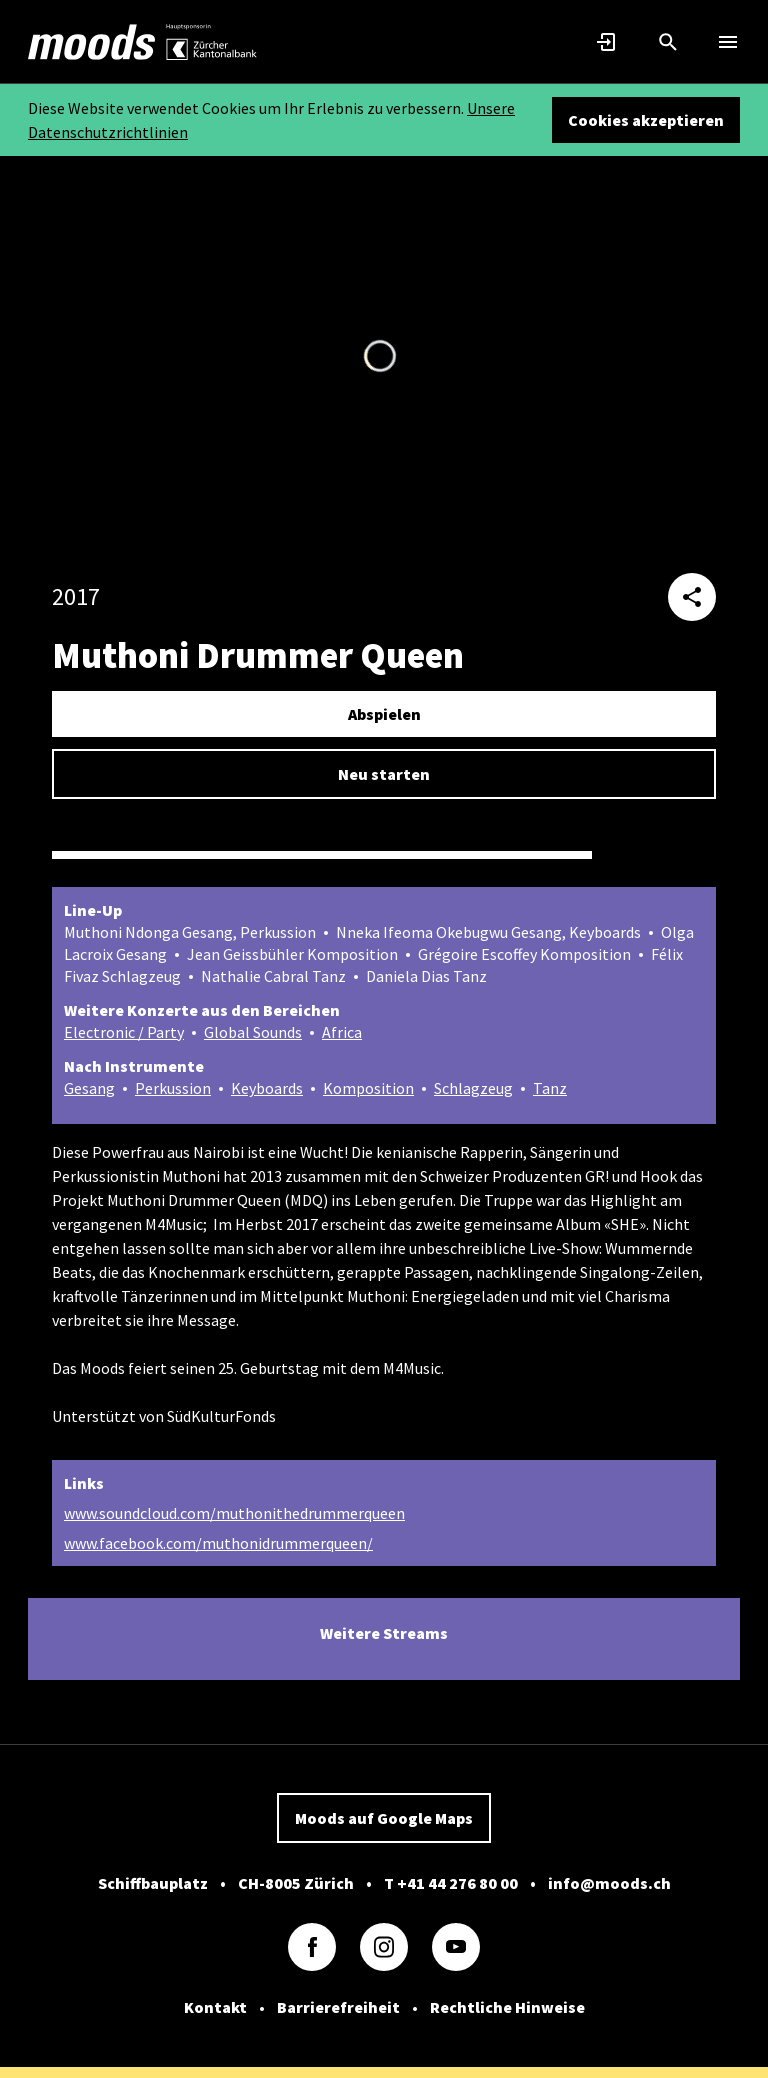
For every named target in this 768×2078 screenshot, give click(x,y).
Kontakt (215, 2006)
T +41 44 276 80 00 (451, 1882)
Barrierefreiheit (338, 2006)
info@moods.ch (609, 1882)
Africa (342, 1032)
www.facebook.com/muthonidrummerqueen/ (218, 1542)
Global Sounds (253, 1032)
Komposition (368, 1088)
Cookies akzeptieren (646, 120)
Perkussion (173, 1088)
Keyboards (267, 1088)
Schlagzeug (473, 1088)
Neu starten (384, 774)
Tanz (550, 1088)
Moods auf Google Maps (384, 1817)
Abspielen (384, 714)
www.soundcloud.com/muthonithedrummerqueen (234, 1512)
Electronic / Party (124, 1032)
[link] (92, 42)
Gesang (89, 1088)
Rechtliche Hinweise (507, 2006)
